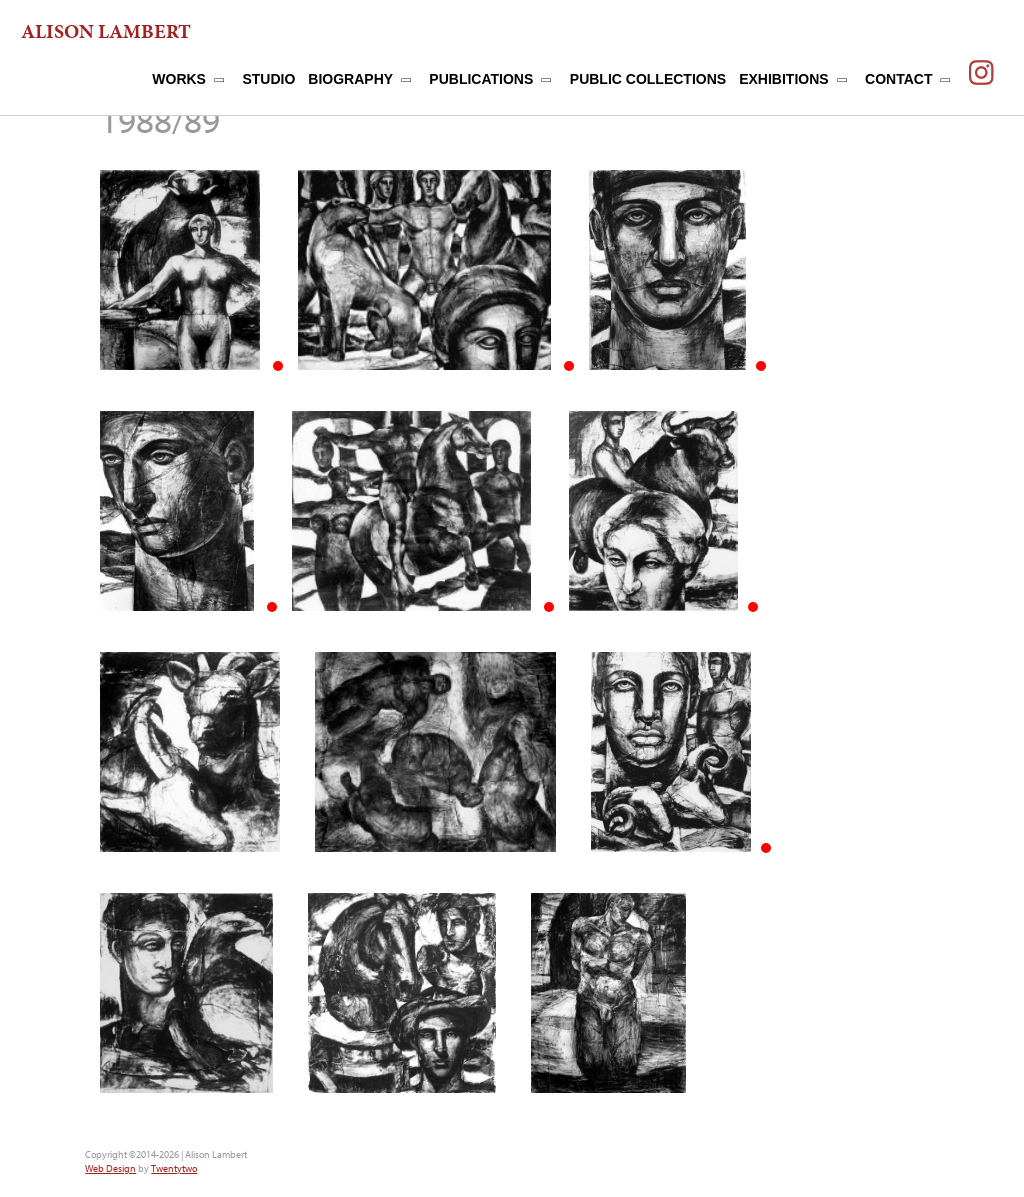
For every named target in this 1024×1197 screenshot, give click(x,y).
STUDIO (268, 79)
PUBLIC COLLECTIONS (648, 79)
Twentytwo (174, 1168)
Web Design (110, 1168)
